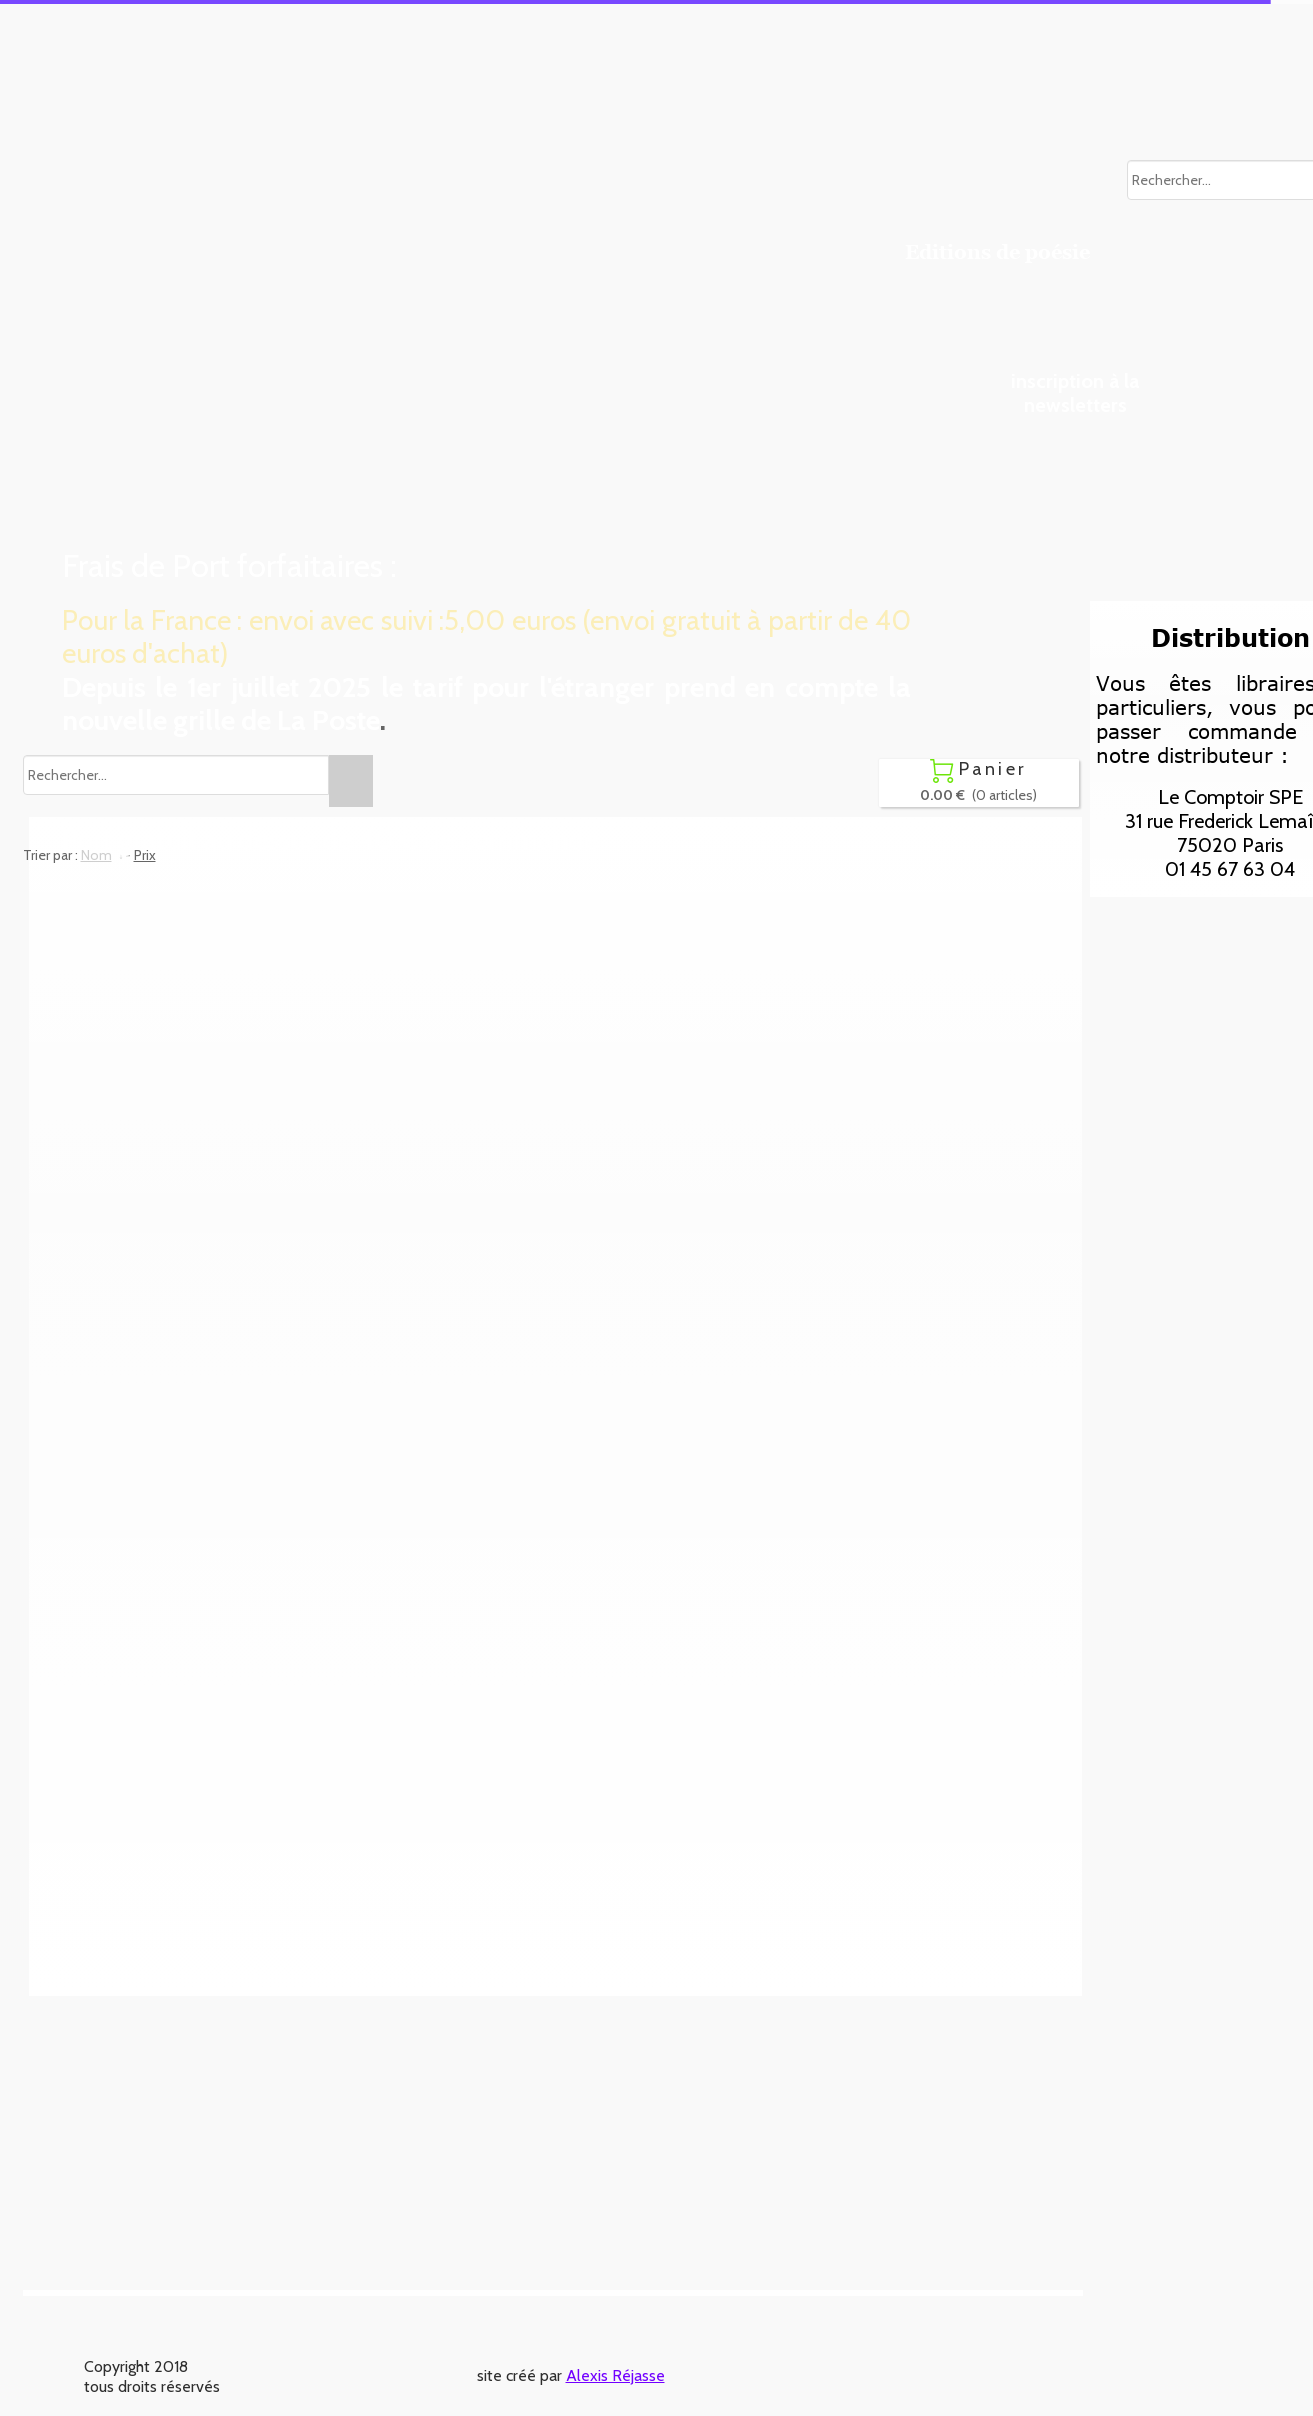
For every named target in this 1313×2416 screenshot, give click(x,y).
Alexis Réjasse (615, 2375)
